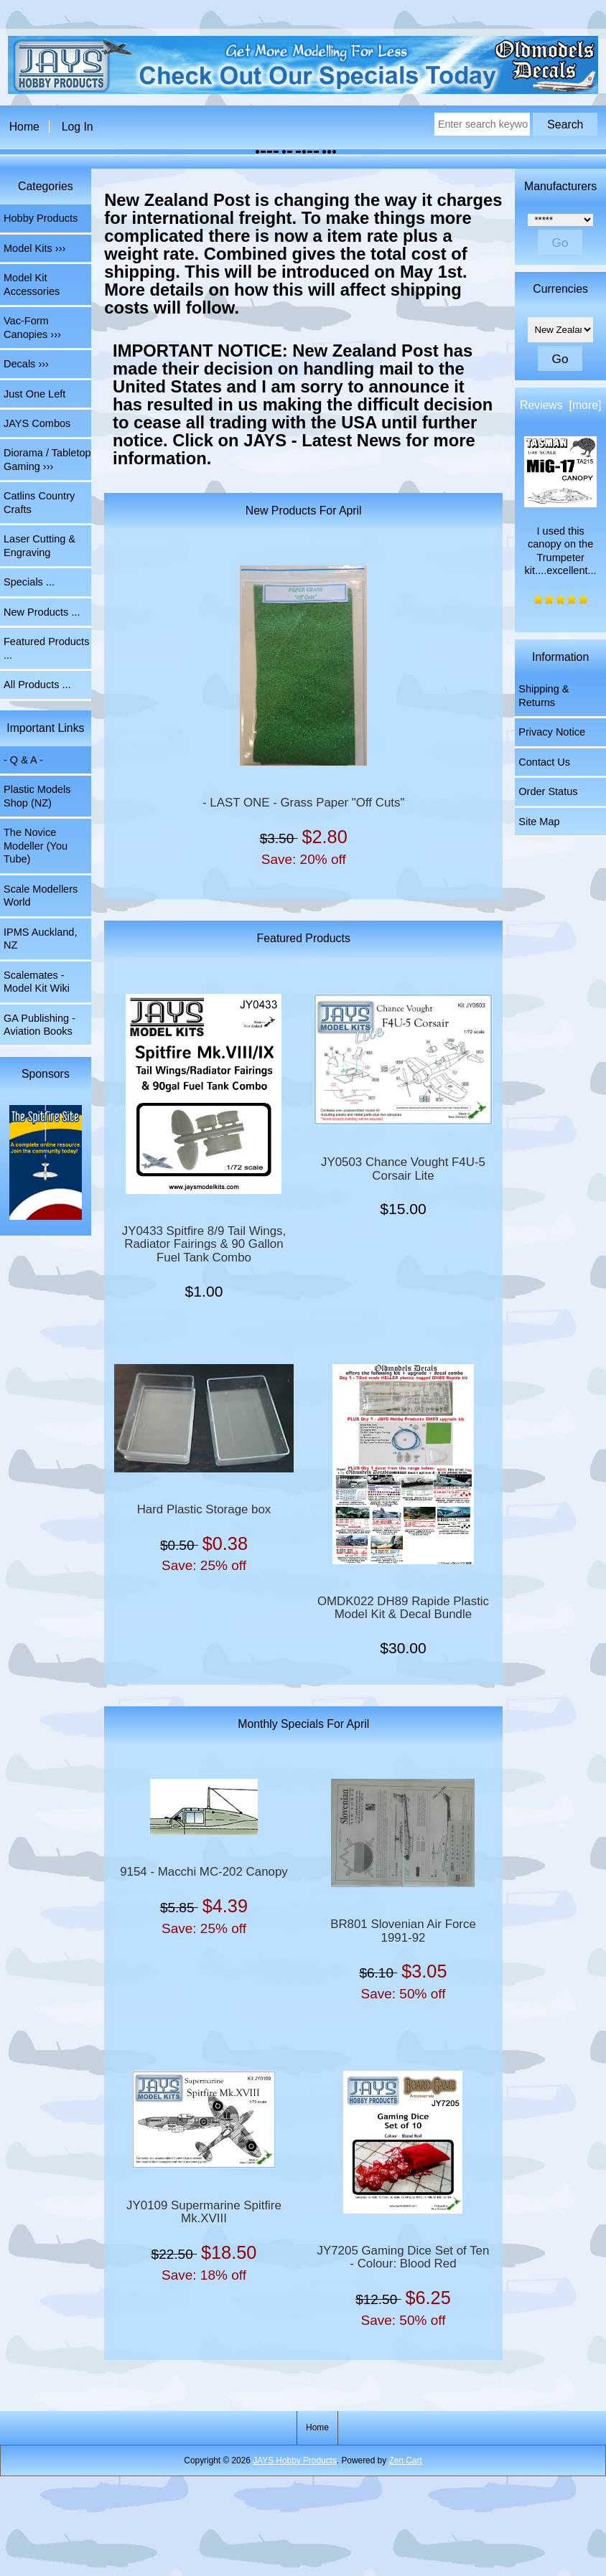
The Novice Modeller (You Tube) (35, 846)
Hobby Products (41, 218)
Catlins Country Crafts (39, 502)
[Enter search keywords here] (482, 124)
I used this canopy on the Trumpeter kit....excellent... (560, 506)
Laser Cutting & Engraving (39, 545)
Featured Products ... (46, 648)
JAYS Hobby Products (295, 2460)
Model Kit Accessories (32, 284)
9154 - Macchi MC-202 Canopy (204, 1872)
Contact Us (544, 762)
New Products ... (42, 612)
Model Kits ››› (34, 248)
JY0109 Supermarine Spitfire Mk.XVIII (203, 2212)
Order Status (547, 791)
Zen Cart (404, 2460)
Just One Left (34, 394)
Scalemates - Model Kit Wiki (37, 981)
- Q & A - (23, 760)
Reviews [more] (560, 405)
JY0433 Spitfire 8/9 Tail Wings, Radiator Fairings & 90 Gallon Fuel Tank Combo (204, 1244)
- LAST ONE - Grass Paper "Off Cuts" (303, 802)
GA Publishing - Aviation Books (39, 1024)
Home (24, 127)
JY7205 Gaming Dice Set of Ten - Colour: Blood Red (403, 2257)
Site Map (538, 821)
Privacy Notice (551, 732)
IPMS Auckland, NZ (40, 938)
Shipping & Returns (543, 695)
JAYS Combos (37, 423)
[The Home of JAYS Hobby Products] (303, 90)
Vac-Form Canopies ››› (32, 327)
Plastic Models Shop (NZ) (37, 796)
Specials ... (29, 582)
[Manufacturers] (560, 220)
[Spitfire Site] (45, 1164)
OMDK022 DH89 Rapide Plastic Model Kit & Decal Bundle (403, 1608)
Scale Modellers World (41, 895)
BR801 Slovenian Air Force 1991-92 (403, 1931)
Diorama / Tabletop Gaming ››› (47, 459)
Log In (77, 127)
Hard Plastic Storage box (204, 1509)
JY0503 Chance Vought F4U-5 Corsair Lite (403, 1169)
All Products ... (37, 684)
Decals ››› (26, 364)
